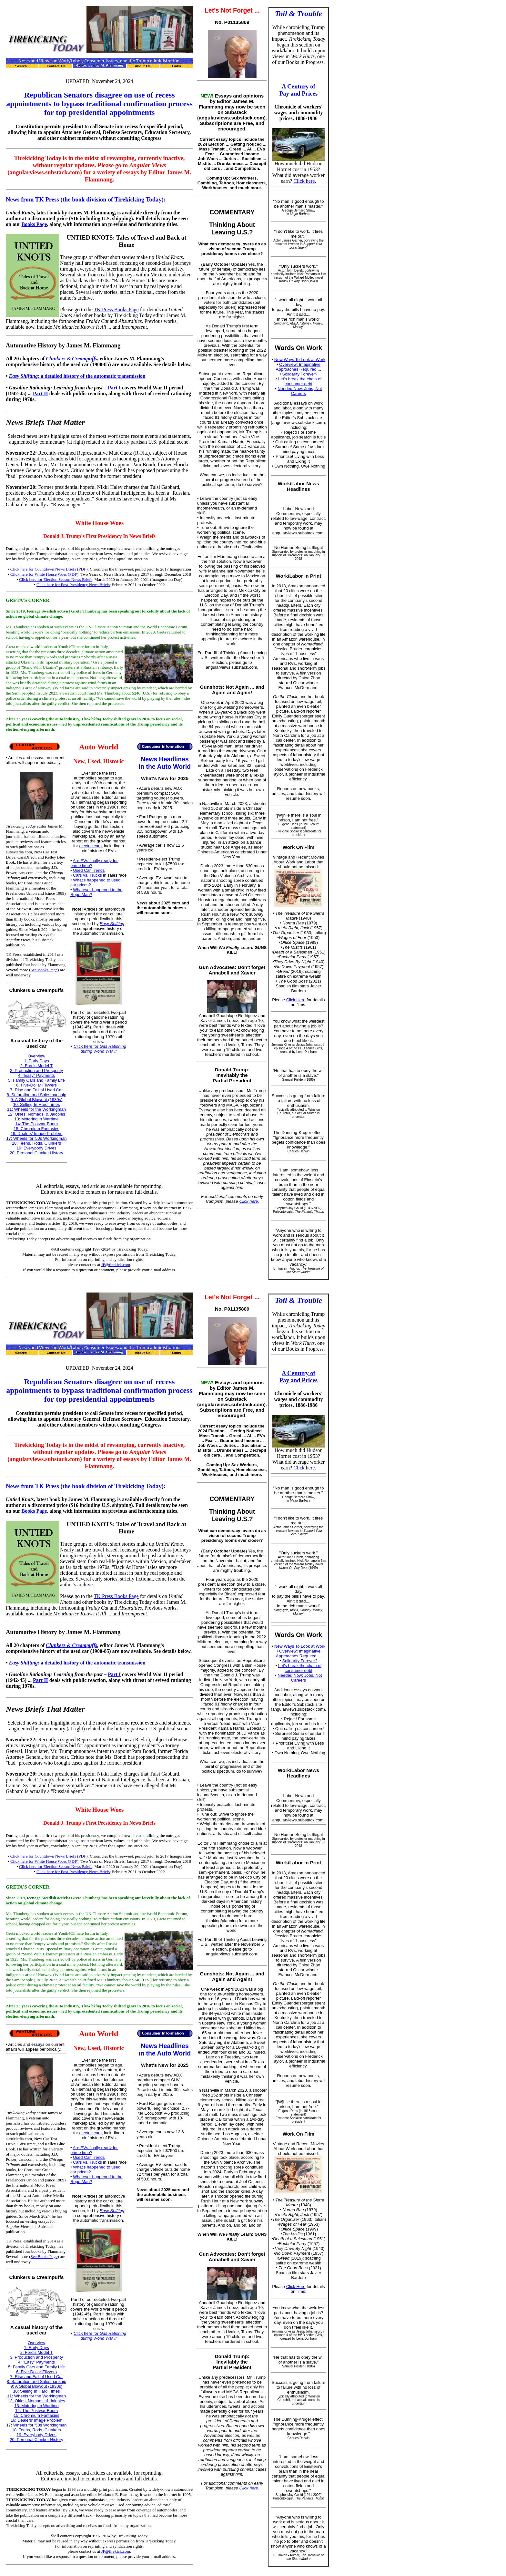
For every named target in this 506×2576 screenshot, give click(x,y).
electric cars (90, 845)
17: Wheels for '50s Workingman (36, 1138)
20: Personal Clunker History (36, 1152)
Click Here (296, 999)
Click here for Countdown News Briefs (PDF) (49, 569)
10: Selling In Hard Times (36, 1104)
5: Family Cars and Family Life (36, 1080)
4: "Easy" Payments (36, 1075)
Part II (40, 393)
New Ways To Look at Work (300, 359)
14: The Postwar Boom (36, 1123)
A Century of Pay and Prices (298, 90)
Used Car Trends (89, 870)
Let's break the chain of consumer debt (299, 381)
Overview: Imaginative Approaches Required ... (298, 367)
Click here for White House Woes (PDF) (44, 574)
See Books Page (44, 969)
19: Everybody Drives (36, 1148)
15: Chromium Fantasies (36, 1128)
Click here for (100, 1049)
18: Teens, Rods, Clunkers (36, 1143)
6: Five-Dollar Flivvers (36, 1085)
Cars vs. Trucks (87, 875)
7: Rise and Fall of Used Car (36, 1089)
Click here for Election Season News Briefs (55, 579)
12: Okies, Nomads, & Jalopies (36, 1114)
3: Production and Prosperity (36, 1070)
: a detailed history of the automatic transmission (77, 376)
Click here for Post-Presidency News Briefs (73, 584)
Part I (114, 387)
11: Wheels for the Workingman (36, 1109)
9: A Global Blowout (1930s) (36, 1099)
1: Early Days (36, 1060)
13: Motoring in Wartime (36, 1119)
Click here (248, 1201)
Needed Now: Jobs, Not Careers (300, 391)
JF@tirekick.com (115, 1264)
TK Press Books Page (116, 309)
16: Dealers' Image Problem (37, 1133)
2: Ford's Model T (36, 1065)
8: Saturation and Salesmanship (36, 1094)
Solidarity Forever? (299, 374)
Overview (36, 1056)
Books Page (34, 224)
